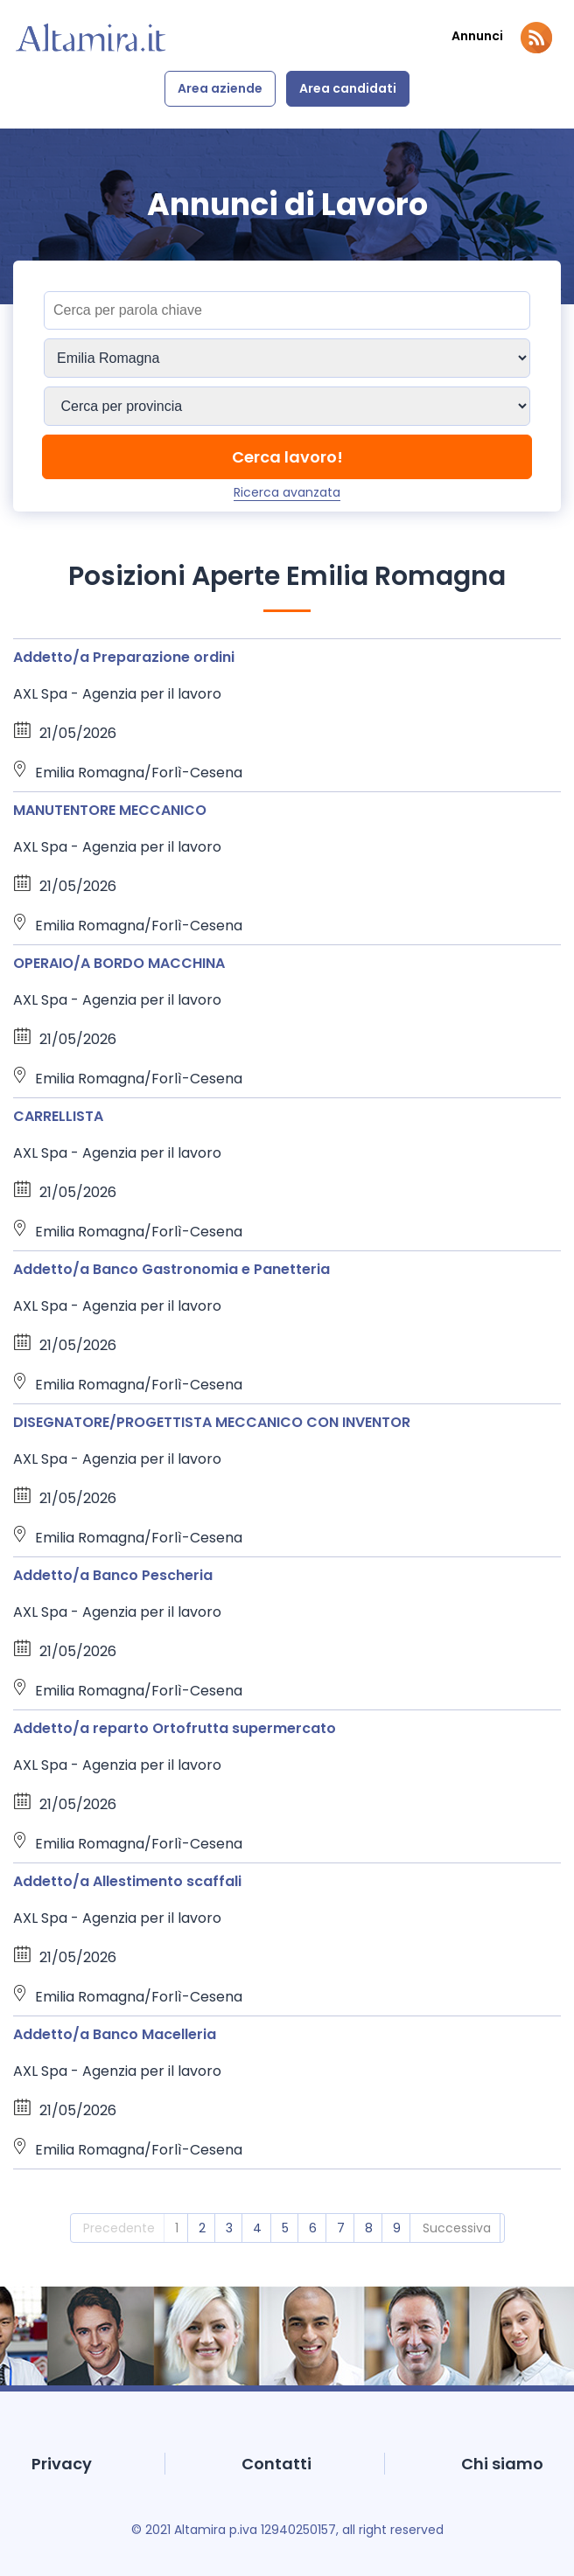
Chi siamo (502, 2464)
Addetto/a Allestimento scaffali (127, 1881)
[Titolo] (287, 310)
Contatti (277, 2464)
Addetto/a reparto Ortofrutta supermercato (174, 1728)
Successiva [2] (457, 2228)
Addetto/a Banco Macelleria (114, 2034)
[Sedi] (287, 358)
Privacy (62, 2464)
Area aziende (220, 88)
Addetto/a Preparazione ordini (123, 657)
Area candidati (347, 88)
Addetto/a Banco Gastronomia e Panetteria (171, 1269)
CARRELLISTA (58, 1116)
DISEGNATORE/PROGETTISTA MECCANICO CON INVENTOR (211, 1422)
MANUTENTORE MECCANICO (109, 810)
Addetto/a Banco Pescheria (113, 1575)
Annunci (477, 36)
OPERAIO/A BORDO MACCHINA (119, 963)
